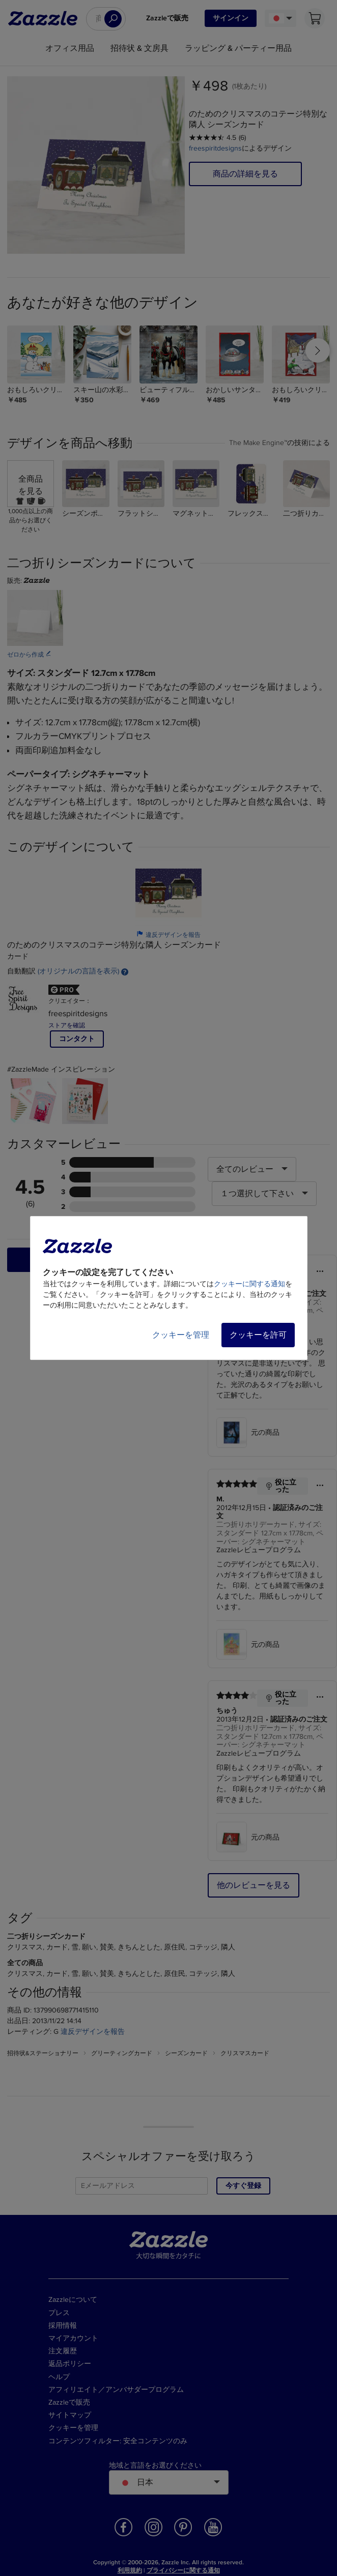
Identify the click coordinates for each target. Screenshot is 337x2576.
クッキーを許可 (258, 1335)
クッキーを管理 (180, 1335)
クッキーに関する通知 (249, 1284)
